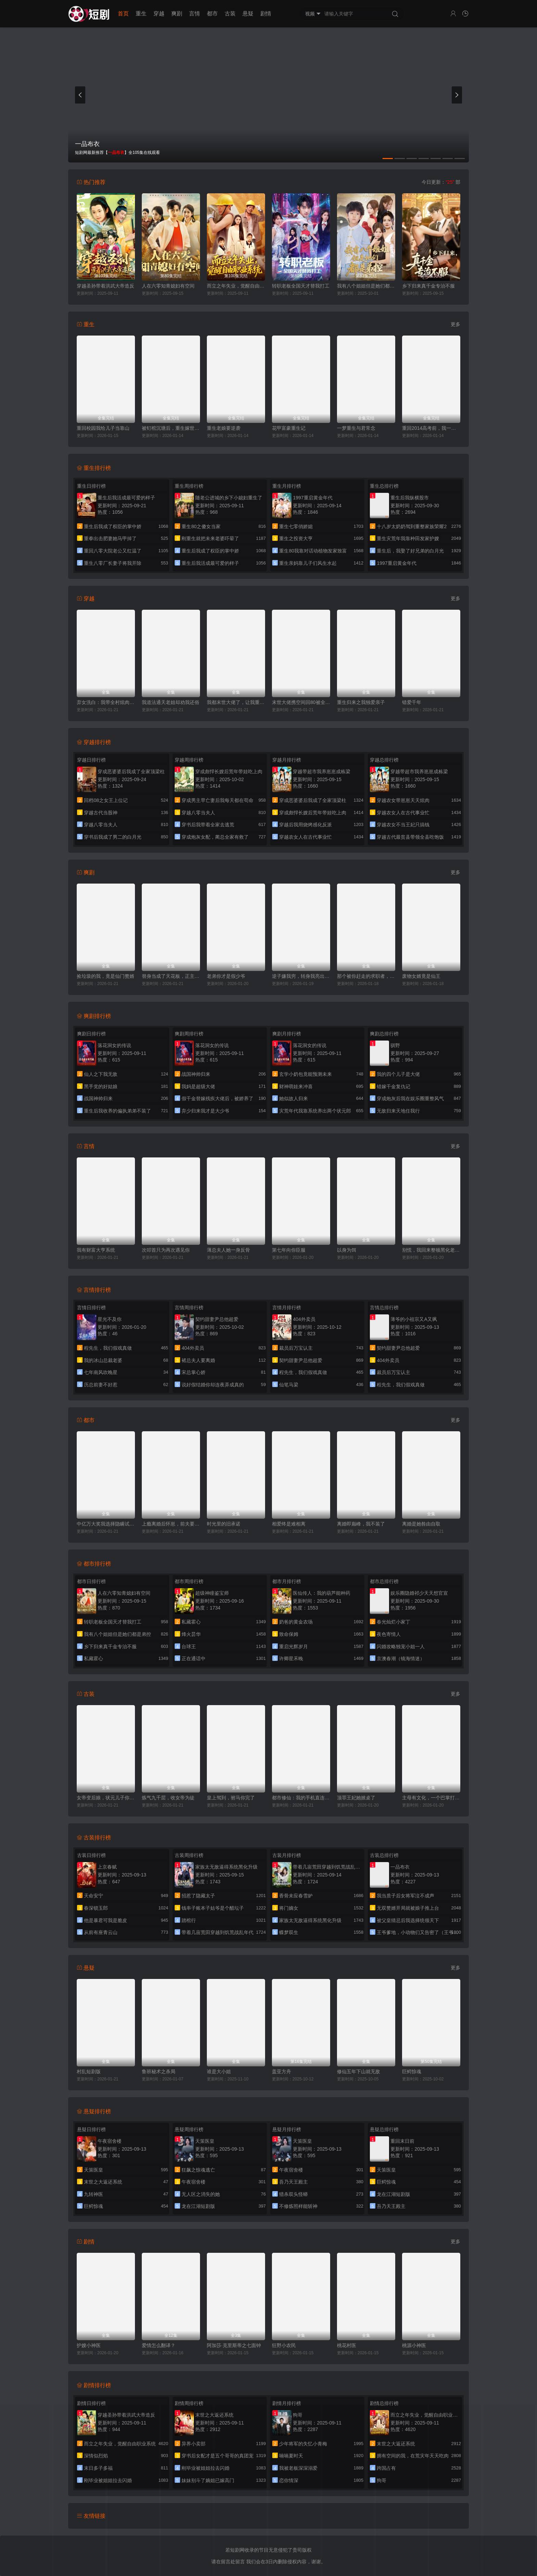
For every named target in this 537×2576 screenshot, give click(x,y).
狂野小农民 (284, 2345)
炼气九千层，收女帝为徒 (168, 1797)
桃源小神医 (414, 2345)
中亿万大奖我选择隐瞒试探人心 (106, 1524)
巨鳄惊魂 (411, 2071)
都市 (212, 13)
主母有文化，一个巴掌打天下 (431, 1797)
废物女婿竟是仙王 (421, 976)
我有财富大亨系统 (96, 1250)
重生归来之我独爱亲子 (361, 702)
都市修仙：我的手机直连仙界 (301, 1797)
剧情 (265, 13)
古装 (230, 13)
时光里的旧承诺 (223, 1524)
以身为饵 (346, 1250)
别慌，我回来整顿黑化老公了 (431, 1250)
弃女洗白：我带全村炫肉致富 (106, 702)
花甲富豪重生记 (288, 428)
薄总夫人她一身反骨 (228, 1250)
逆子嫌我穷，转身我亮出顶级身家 (301, 976)
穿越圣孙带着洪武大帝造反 (105, 286)
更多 (455, 324)
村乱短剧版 (89, 2071)
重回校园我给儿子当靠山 (103, 428)
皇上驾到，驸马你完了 (231, 1797)
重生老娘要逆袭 (223, 428)
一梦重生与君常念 (356, 428)
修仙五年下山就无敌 (358, 2071)
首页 (123, 13)
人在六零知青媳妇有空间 (168, 286)
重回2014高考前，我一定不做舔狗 (431, 428)
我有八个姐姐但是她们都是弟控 (366, 286)
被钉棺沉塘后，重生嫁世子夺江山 (171, 428)
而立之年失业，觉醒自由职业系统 (236, 286)
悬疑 (247, 13)
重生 (141, 13)
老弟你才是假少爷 (226, 976)
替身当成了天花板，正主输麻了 (171, 976)
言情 (194, 13)
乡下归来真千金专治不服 (428, 286)
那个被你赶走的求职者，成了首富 (366, 976)
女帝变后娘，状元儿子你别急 (106, 1797)
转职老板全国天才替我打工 (300, 286)
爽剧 (176, 13)
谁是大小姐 (219, 2071)
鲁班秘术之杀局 (158, 2071)
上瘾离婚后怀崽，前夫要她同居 (171, 1524)
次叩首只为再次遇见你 (166, 1250)
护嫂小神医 (89, 2345)
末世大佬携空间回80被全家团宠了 (301, 702)
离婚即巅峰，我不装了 (361, 1524)
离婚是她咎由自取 (421, 1524)
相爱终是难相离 (288, 1524)
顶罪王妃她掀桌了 (356, 1797)
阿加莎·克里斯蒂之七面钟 (234, 2345)
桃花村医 (346, 2345)
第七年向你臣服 (288, 1250)
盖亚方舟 (281, 2071)
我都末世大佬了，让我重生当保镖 (236, 702)
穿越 (158, 13)
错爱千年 (411, 702)
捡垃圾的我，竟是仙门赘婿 (105, 976)
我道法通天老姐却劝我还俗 (170, 702)
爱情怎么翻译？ (158, 2345)
